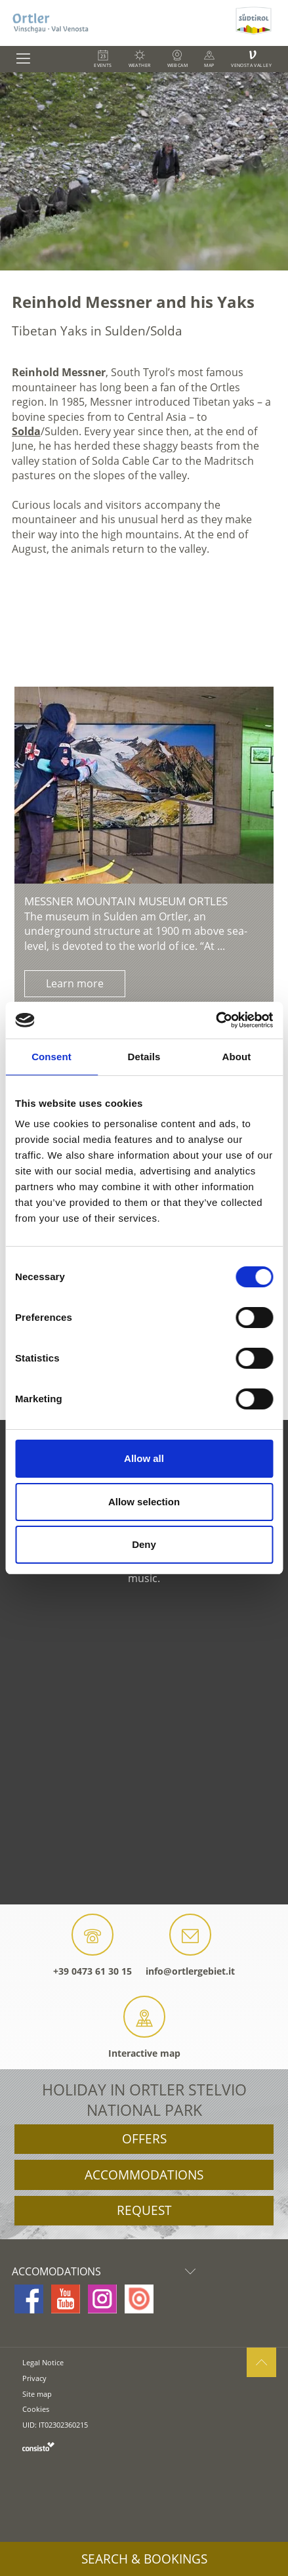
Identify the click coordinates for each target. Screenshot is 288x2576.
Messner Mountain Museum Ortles (126, 901)
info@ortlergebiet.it (190, 1945)
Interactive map (144, 2027)
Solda (26, 431)
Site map (37, 2394)
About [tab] (236, 1056)
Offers (144, 2138)
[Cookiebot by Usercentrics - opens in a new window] (215, 1020)
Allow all (144, 1458)
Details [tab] (144, 1056)
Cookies (35, 2409)
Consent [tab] (51, 1056)
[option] (144, 171)
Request (144, 2210)
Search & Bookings (144, 2558)
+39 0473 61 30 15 (92, 1945)
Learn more (75, 983)
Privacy (34, 2378)
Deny (144, 1544)
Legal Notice (43, 2362)
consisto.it (38, 2446)
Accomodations (107, 2271)
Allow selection (144, 1501)
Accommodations (144, 2174)
